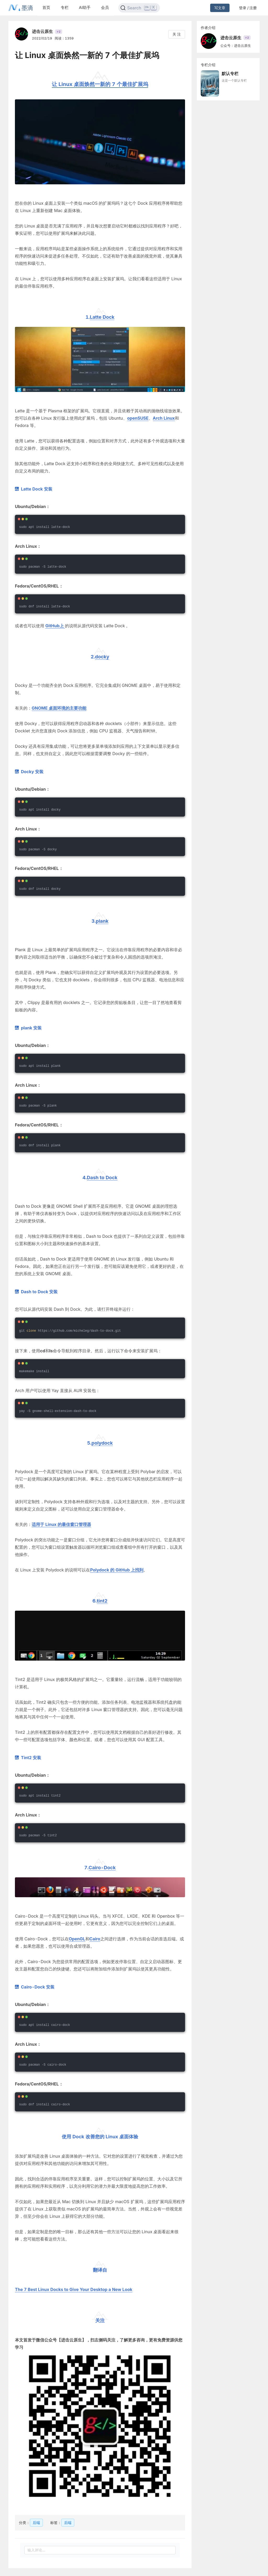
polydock (102, 1443)
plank (102, 921)
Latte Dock (102, 317)
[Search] (139, 8)
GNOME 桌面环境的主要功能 (59, 708)
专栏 (65, 7)
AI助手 (85, 7)
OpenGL (77, 1938)
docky (102, 656)
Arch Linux (164, 418)
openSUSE (138, 418)
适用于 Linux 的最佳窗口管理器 (61, 1524)
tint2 (102, 1601)
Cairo (95, 1938)
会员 (105, 7)
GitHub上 (55, 625)
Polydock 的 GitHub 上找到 (116, 1569)
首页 (46, 7)
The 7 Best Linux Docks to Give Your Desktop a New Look (73, 2289)
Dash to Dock (102, 1177)
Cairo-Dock (102, 1867)
